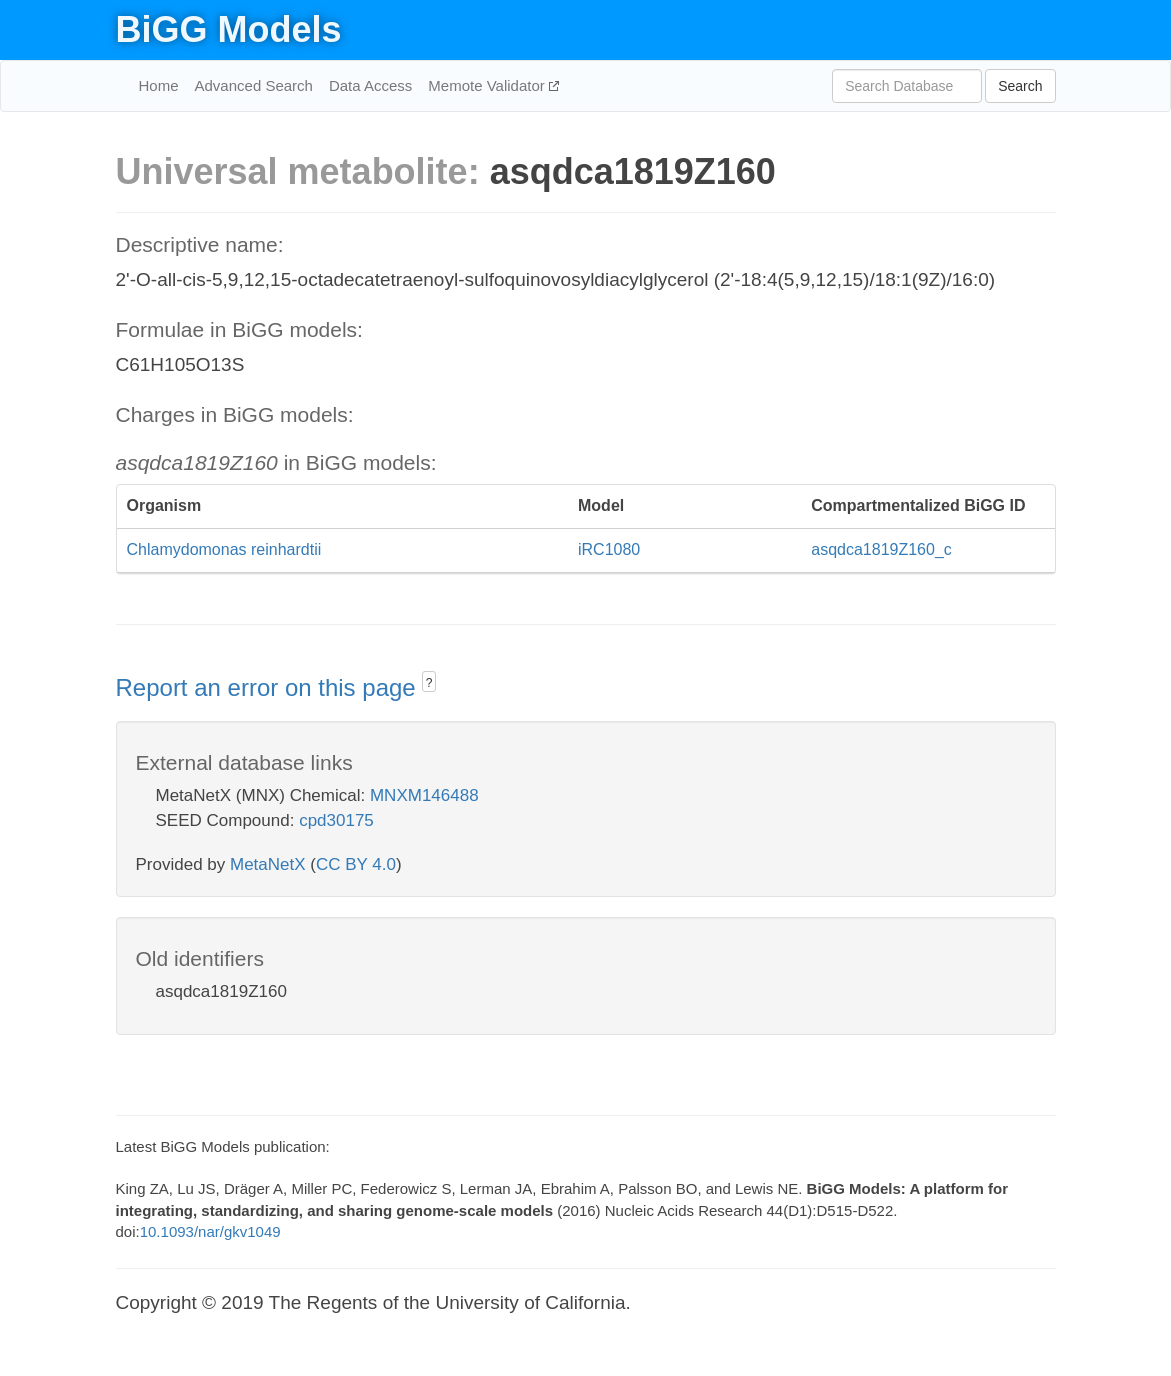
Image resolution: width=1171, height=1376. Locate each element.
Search (1020, 86)
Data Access (370, 85)
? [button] (429, 683)
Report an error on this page (269, 687)
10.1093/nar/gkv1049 (210, 1231)
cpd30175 (336, 820)
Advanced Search (254, 85)
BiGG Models (229, 29)
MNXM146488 (424, 795)
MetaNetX (268, 864)
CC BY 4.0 (356, 864)
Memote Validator (488, 85)
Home (159, 85)
